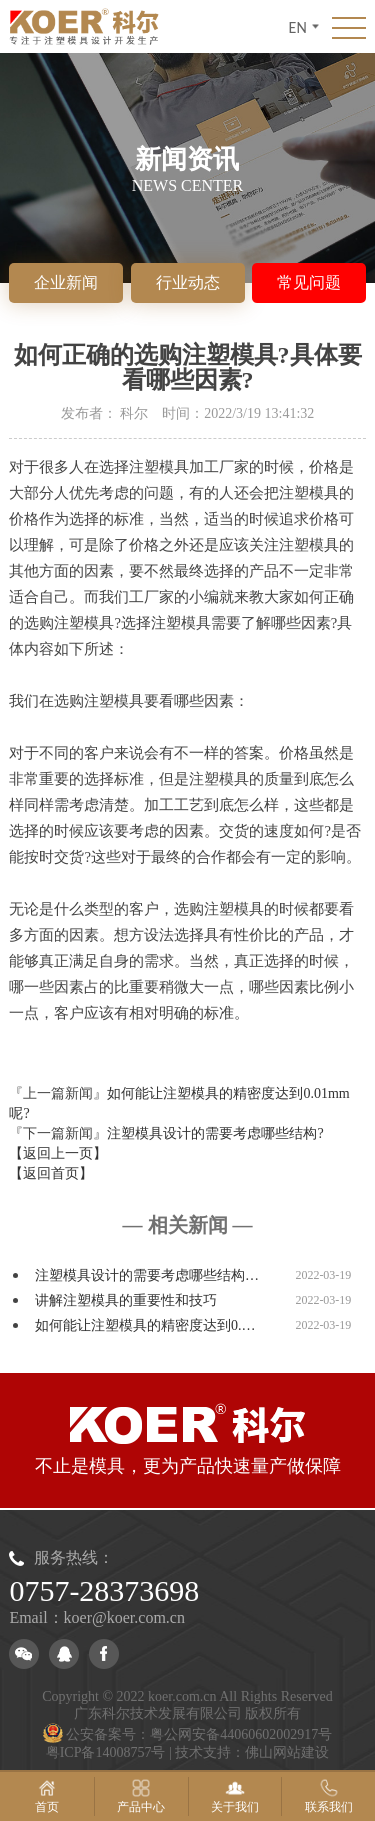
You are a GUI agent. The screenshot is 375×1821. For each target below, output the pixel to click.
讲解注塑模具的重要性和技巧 (126, 1300)
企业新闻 (66, 282)
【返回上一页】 (58, 1153)
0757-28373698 (104, 1590)
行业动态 (188, 282)
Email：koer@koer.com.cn (97, 1617)
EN (304, 26)
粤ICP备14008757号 (106, 1752)
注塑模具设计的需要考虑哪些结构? (215, 1133)
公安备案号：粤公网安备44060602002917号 (188, 1734)
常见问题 (309, 282)
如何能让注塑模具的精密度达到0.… (145, 1325)
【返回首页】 (51, 1173)
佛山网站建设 (287, 1752)
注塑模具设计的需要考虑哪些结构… (147, 1275)
